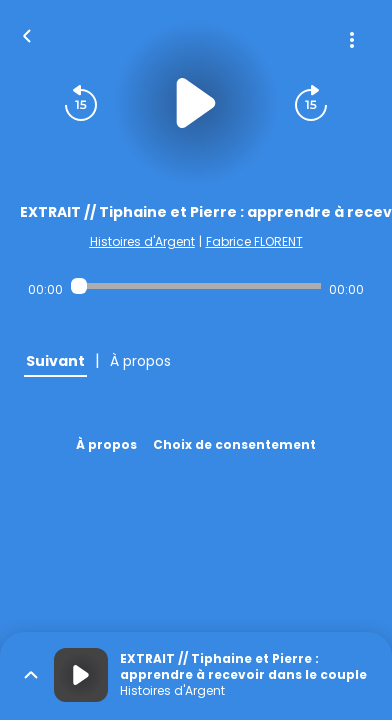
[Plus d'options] (352, 40)
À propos (106, 444)
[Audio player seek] (196, 286)
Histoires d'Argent (142, 241)
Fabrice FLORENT (254, 241)
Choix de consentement (234, 444)
